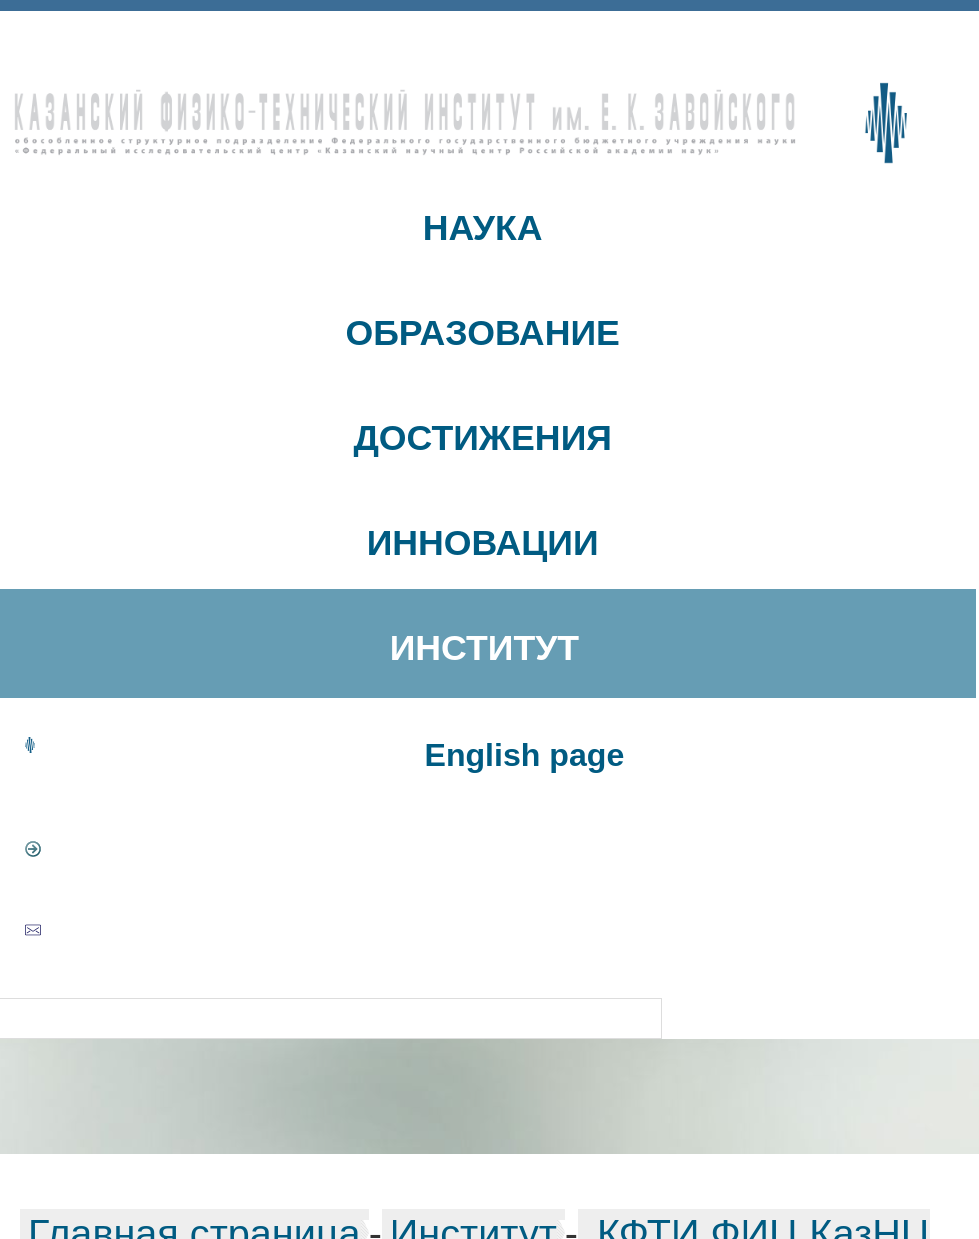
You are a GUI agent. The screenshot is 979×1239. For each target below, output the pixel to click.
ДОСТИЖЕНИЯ (482, 438)
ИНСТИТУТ (484, 648)
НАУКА (483, 228)
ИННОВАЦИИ (483, 543)
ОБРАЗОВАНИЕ (482, 333)
